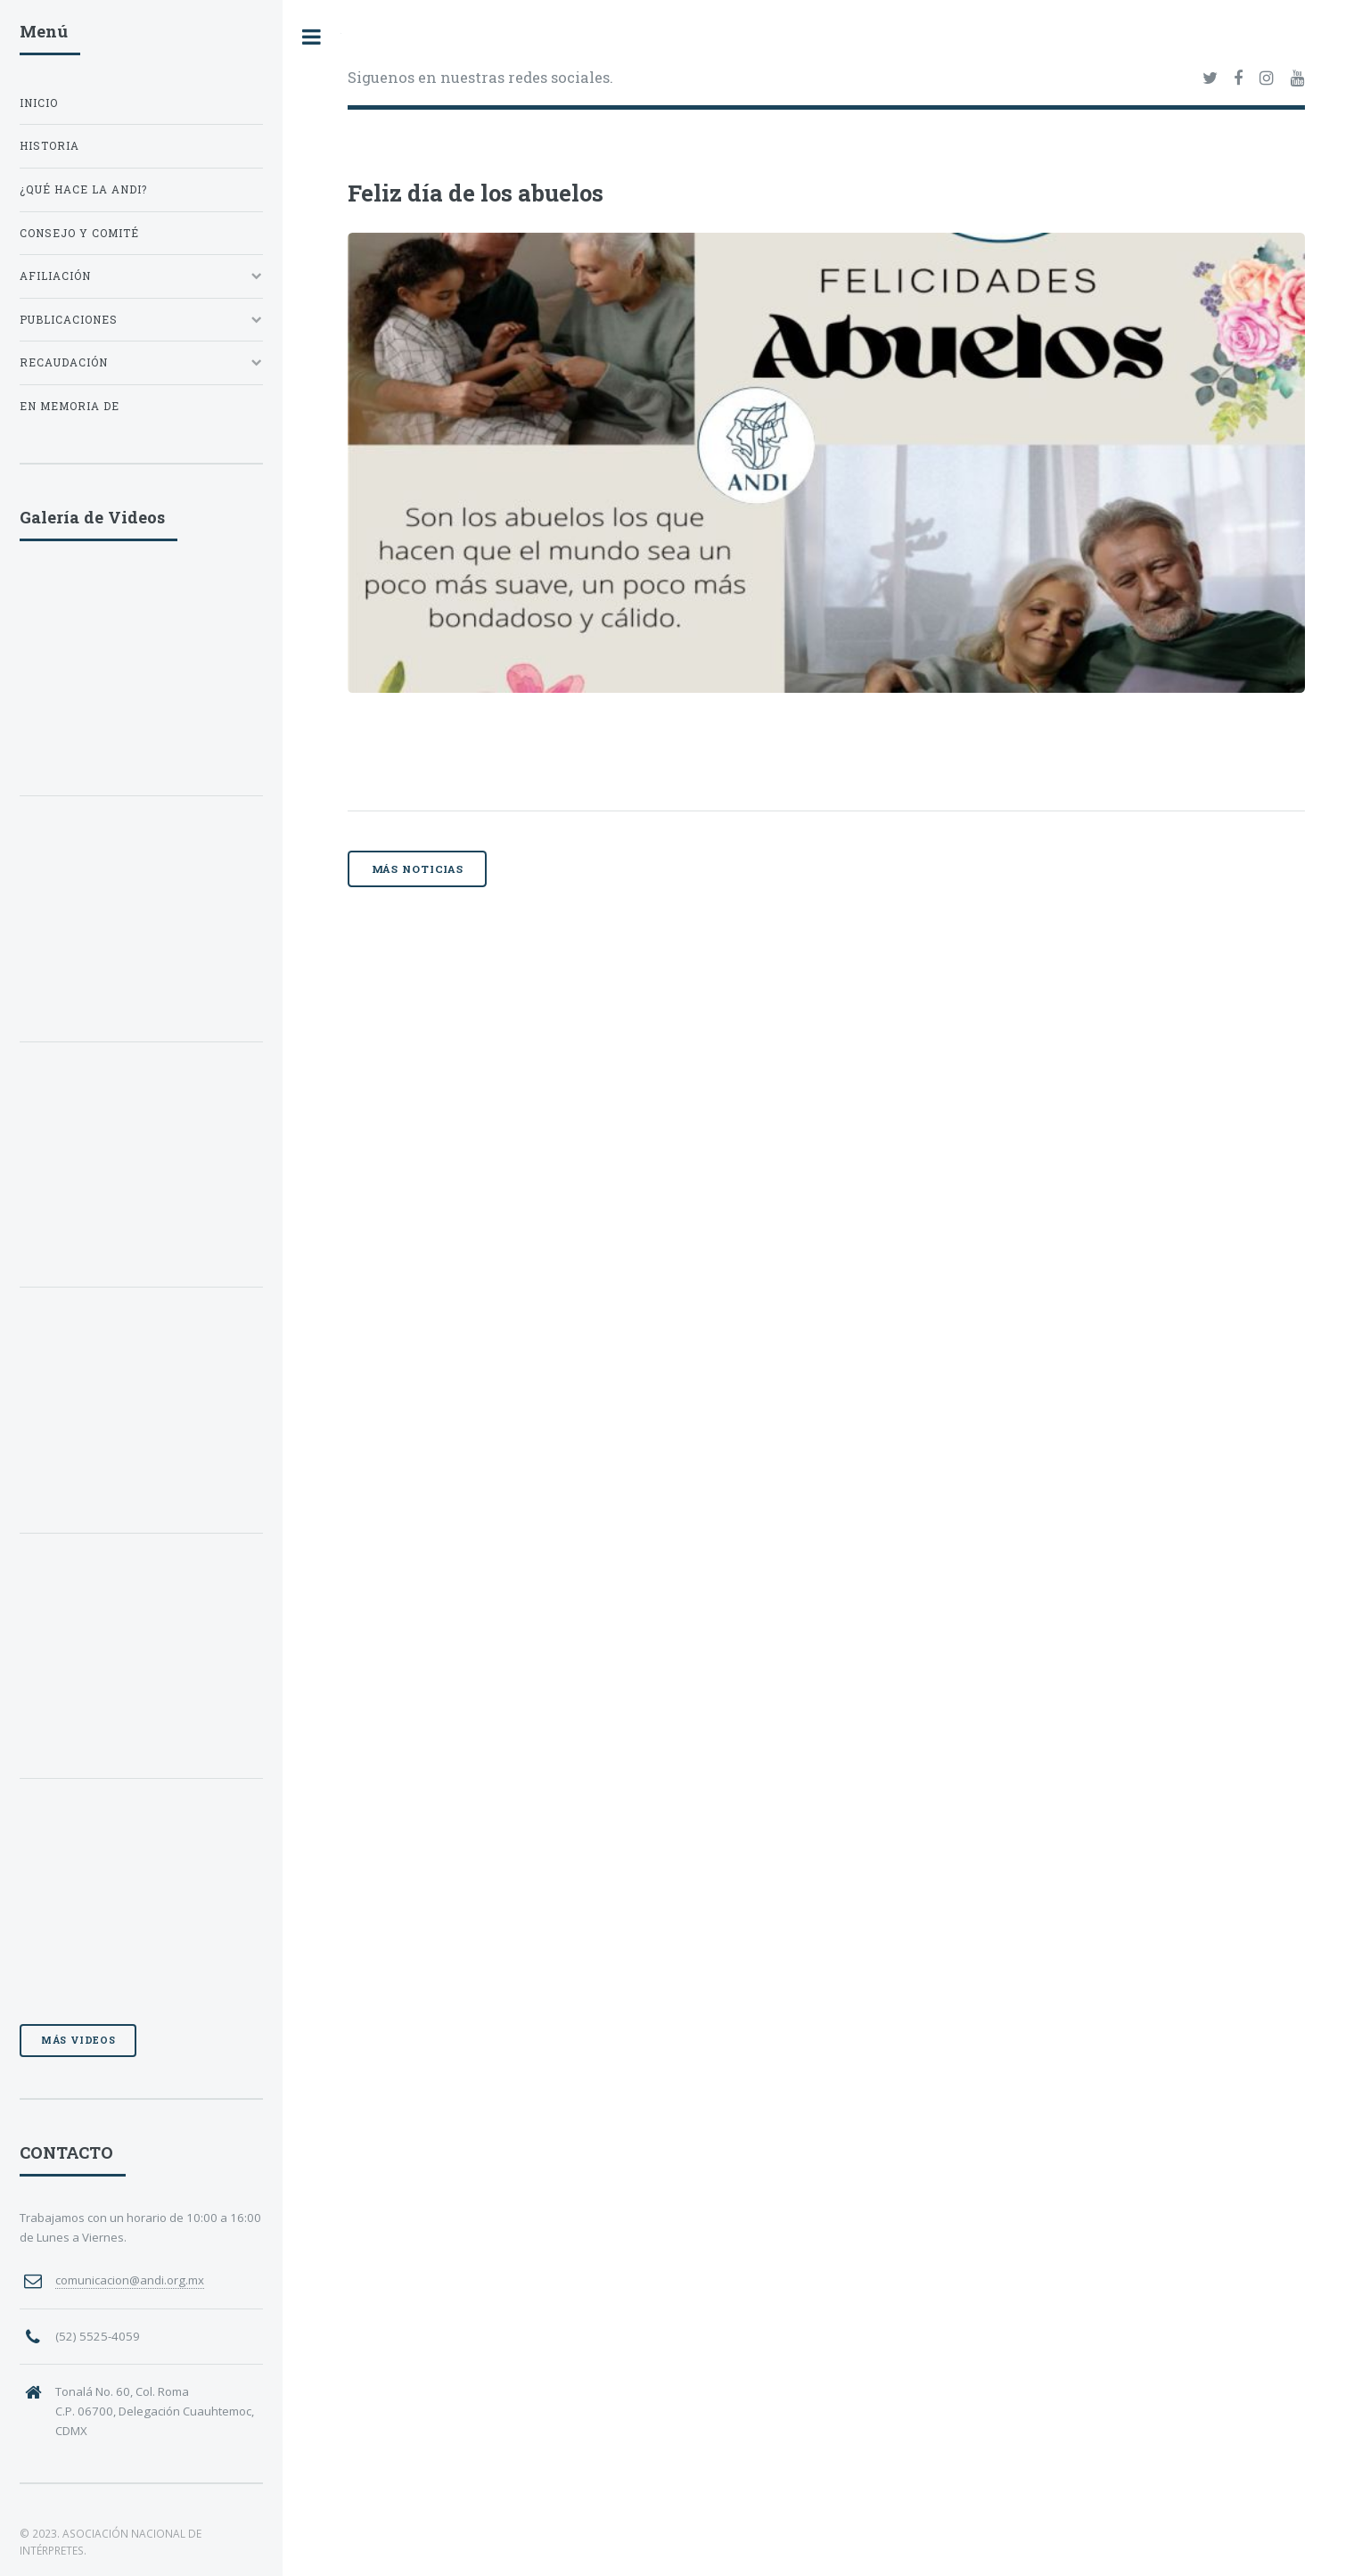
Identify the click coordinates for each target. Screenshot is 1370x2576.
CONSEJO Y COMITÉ (79, 233)
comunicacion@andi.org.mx (129, 2280)
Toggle (312, 37)
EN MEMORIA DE (69, 406)
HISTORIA (49, 145)
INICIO (39, 103)
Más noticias (418, 869)
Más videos (78, 2040)
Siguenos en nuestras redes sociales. (480, 77)
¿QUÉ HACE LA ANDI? (83, 189)
